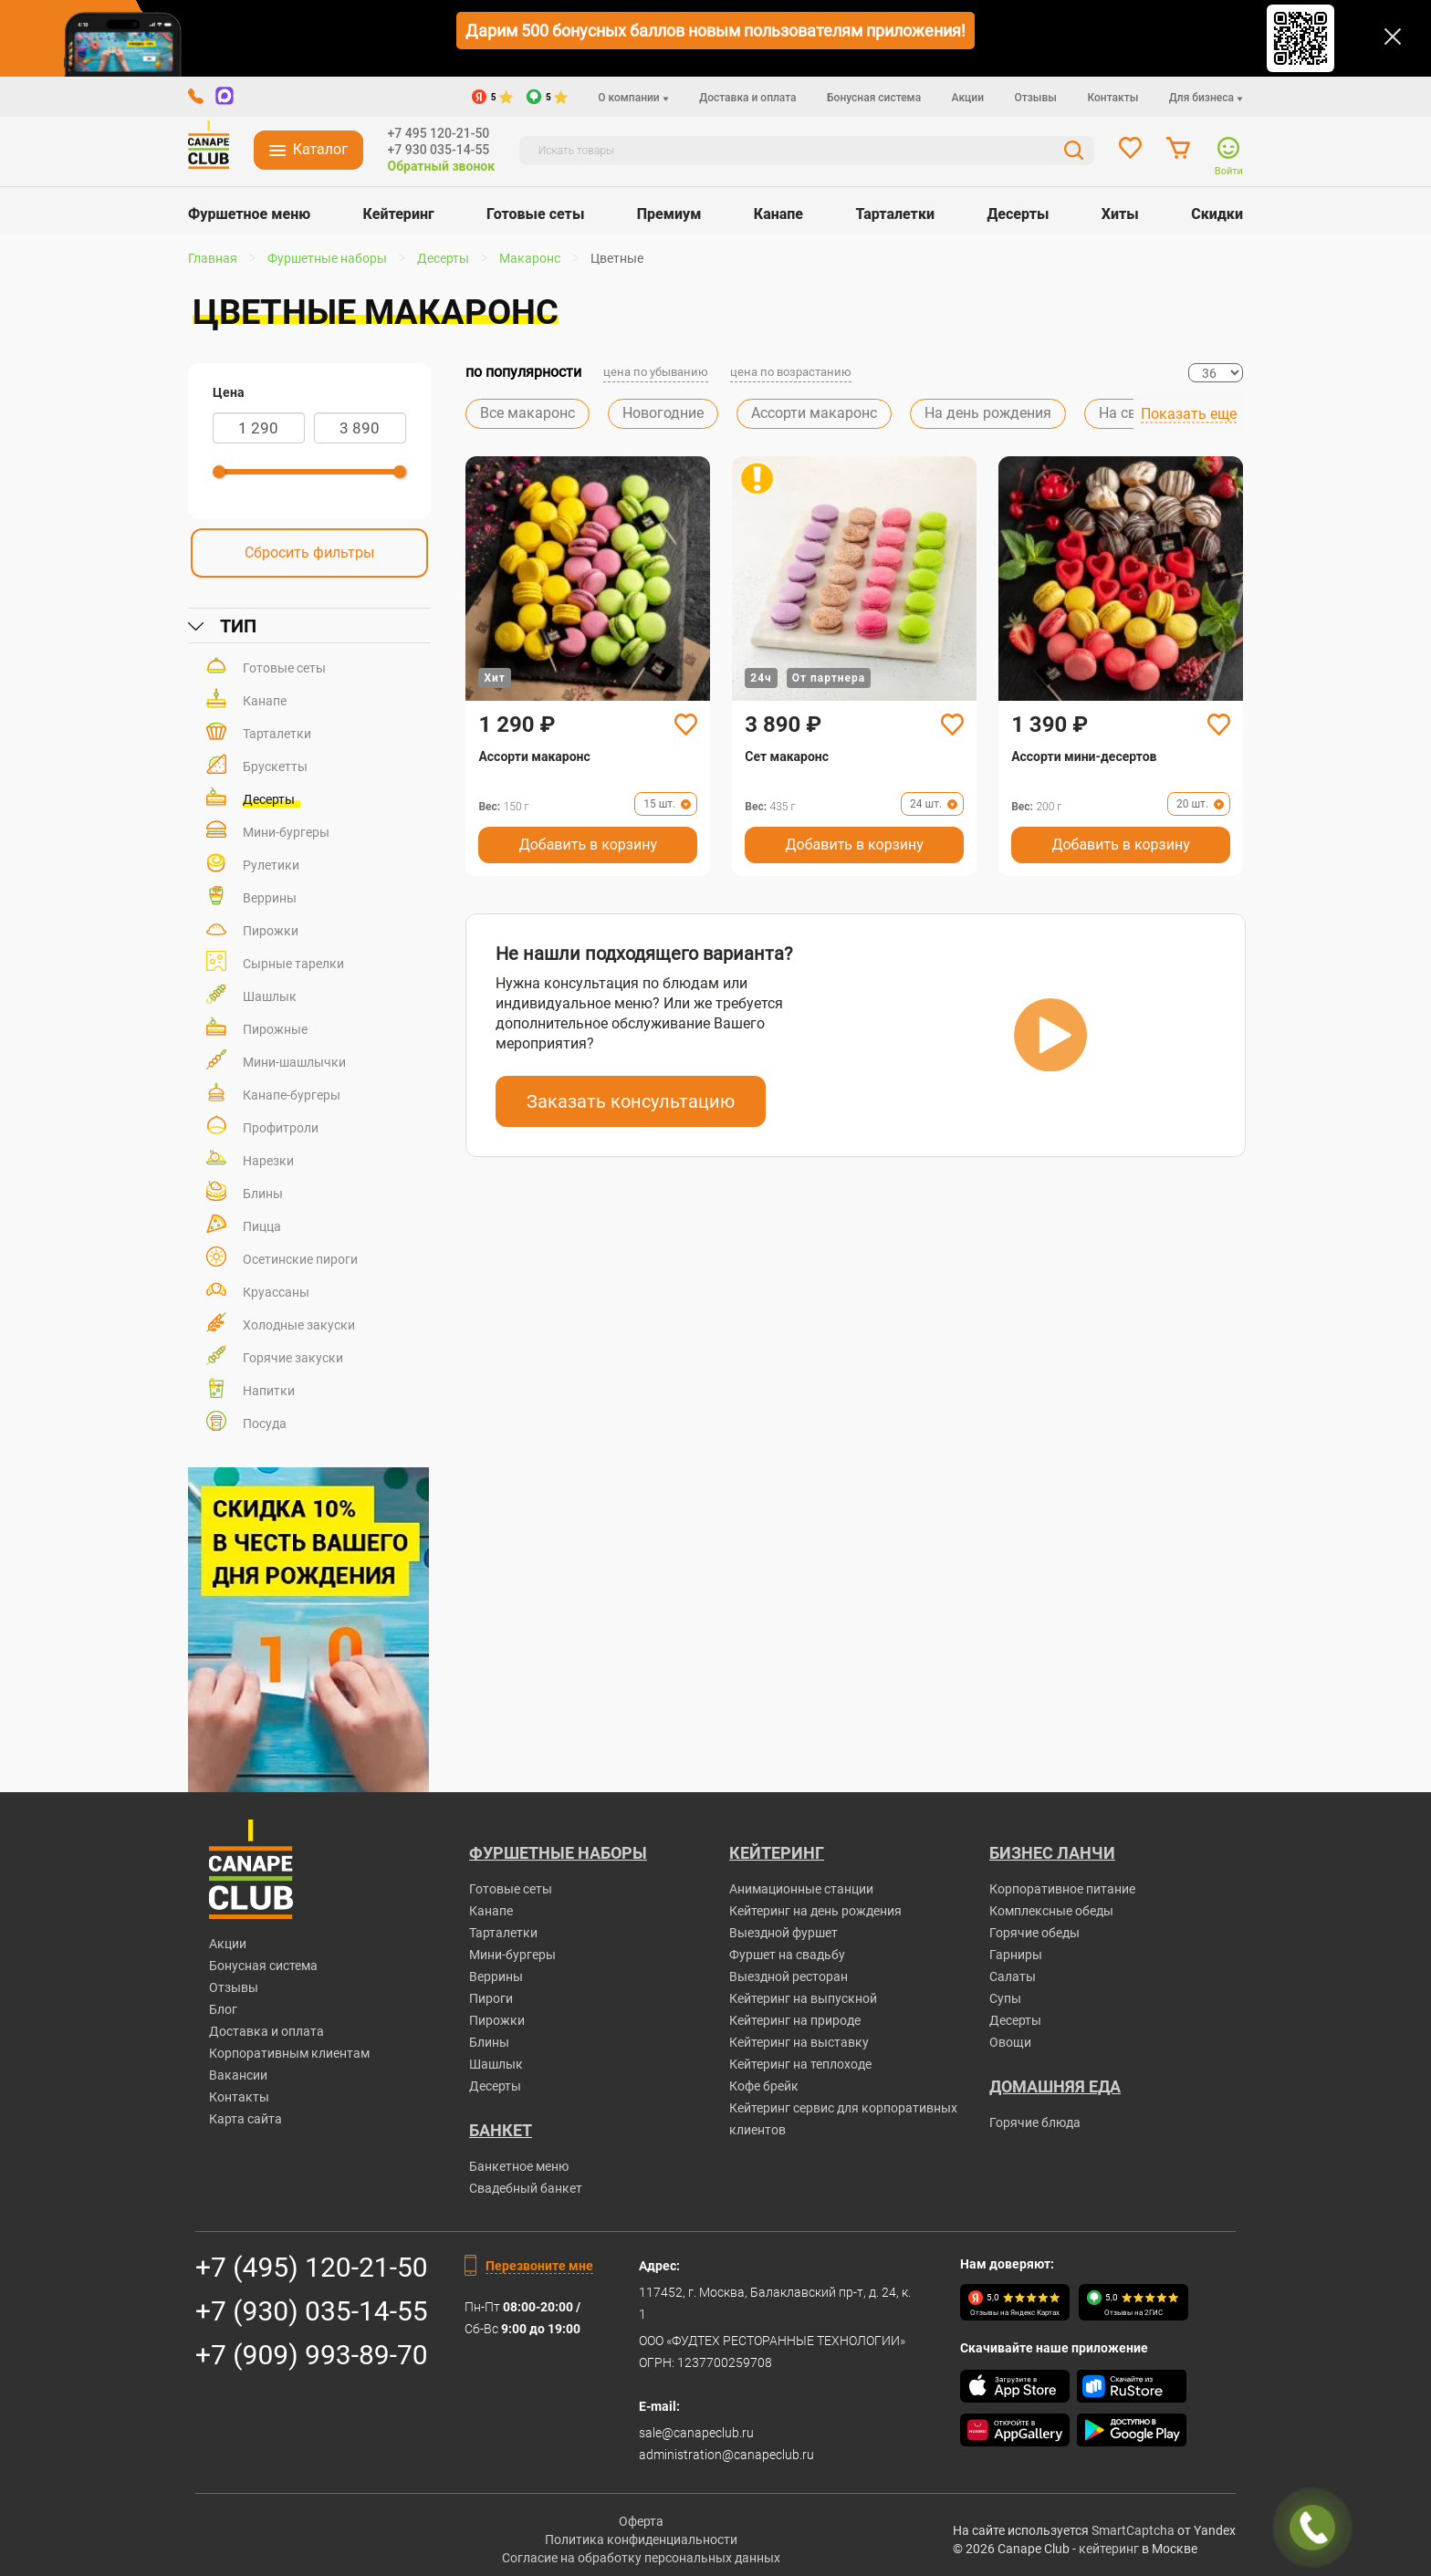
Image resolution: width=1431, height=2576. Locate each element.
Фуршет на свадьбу (787, 1954)
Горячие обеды (1034, 1932)
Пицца (262, 1226)
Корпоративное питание (1062, 1889)
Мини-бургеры (286, 832)
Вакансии (238, 2075)
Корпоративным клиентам (289, 2053)
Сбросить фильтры (309, 552)
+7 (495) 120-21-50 (311, 2267)
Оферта (641, 2521)
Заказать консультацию (631, 1101)
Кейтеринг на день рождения (815, 1910)
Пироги (491, 1998)
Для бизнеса (1206, 97)
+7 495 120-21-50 (439, 133)
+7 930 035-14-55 (439, 149)
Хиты (1120, 214)
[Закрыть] (1393, 36)
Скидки (1217, 214)
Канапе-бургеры (291, 1095)
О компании (633, 97)
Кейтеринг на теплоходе (800, 2064)
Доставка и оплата (747, 97)
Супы (1005, 1998)
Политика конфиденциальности (641, 2539)
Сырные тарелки (293, 963)
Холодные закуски (299, 1325)
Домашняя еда (1055, 2086)
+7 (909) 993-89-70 (311, 2355)
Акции (968, 97)
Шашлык (270, 996)
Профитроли (281, 1128)
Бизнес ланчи (1052, 1852)
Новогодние (663, 413)
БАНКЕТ (500, 2130)
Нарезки (268, 1160)
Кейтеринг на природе (795, 2020)
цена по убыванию (655, 372)
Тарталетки (895, 214)
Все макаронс (527, 413)
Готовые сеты (535, 214)
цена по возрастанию (790, 372)
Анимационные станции (801, 1889)
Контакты (1112, 97)
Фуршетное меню (249, 214)
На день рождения (987, 413)
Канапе (778, 214)
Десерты (1018, 214)
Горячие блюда (1035, 2122)
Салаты (1012, 1976)
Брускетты (275, 766)
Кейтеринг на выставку (799, 2042)
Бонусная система (874, 97)
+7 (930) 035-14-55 (311, 2311)
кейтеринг (1109, 2548)
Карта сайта (245, 2119)
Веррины (270, 898)
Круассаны (276, 1292)
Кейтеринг (398, 214)
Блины (263, 1193)
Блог (223, 2009)
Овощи (1010, 2042)
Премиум (669, 214)
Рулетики (271, 865)
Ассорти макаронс (814, 413)
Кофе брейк (764, 2086)
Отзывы (1036, 97)
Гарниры (1015, 1954)
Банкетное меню (519, 2166)
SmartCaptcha (1133, 2530)
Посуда (265, 1423)
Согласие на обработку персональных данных (641, 2557)
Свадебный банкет (525, 2188)
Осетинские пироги (300, 1259)
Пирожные (275, 1029)
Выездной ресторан (788, 1976)
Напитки (269, 1390)
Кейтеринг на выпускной (803, 1998)
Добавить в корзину (588, 844)
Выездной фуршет (783, 1932)
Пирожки (270, 930)
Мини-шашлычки (294, 1062)
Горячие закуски (293, 1358)
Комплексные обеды (1051, 1910)
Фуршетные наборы (558, 1852)
